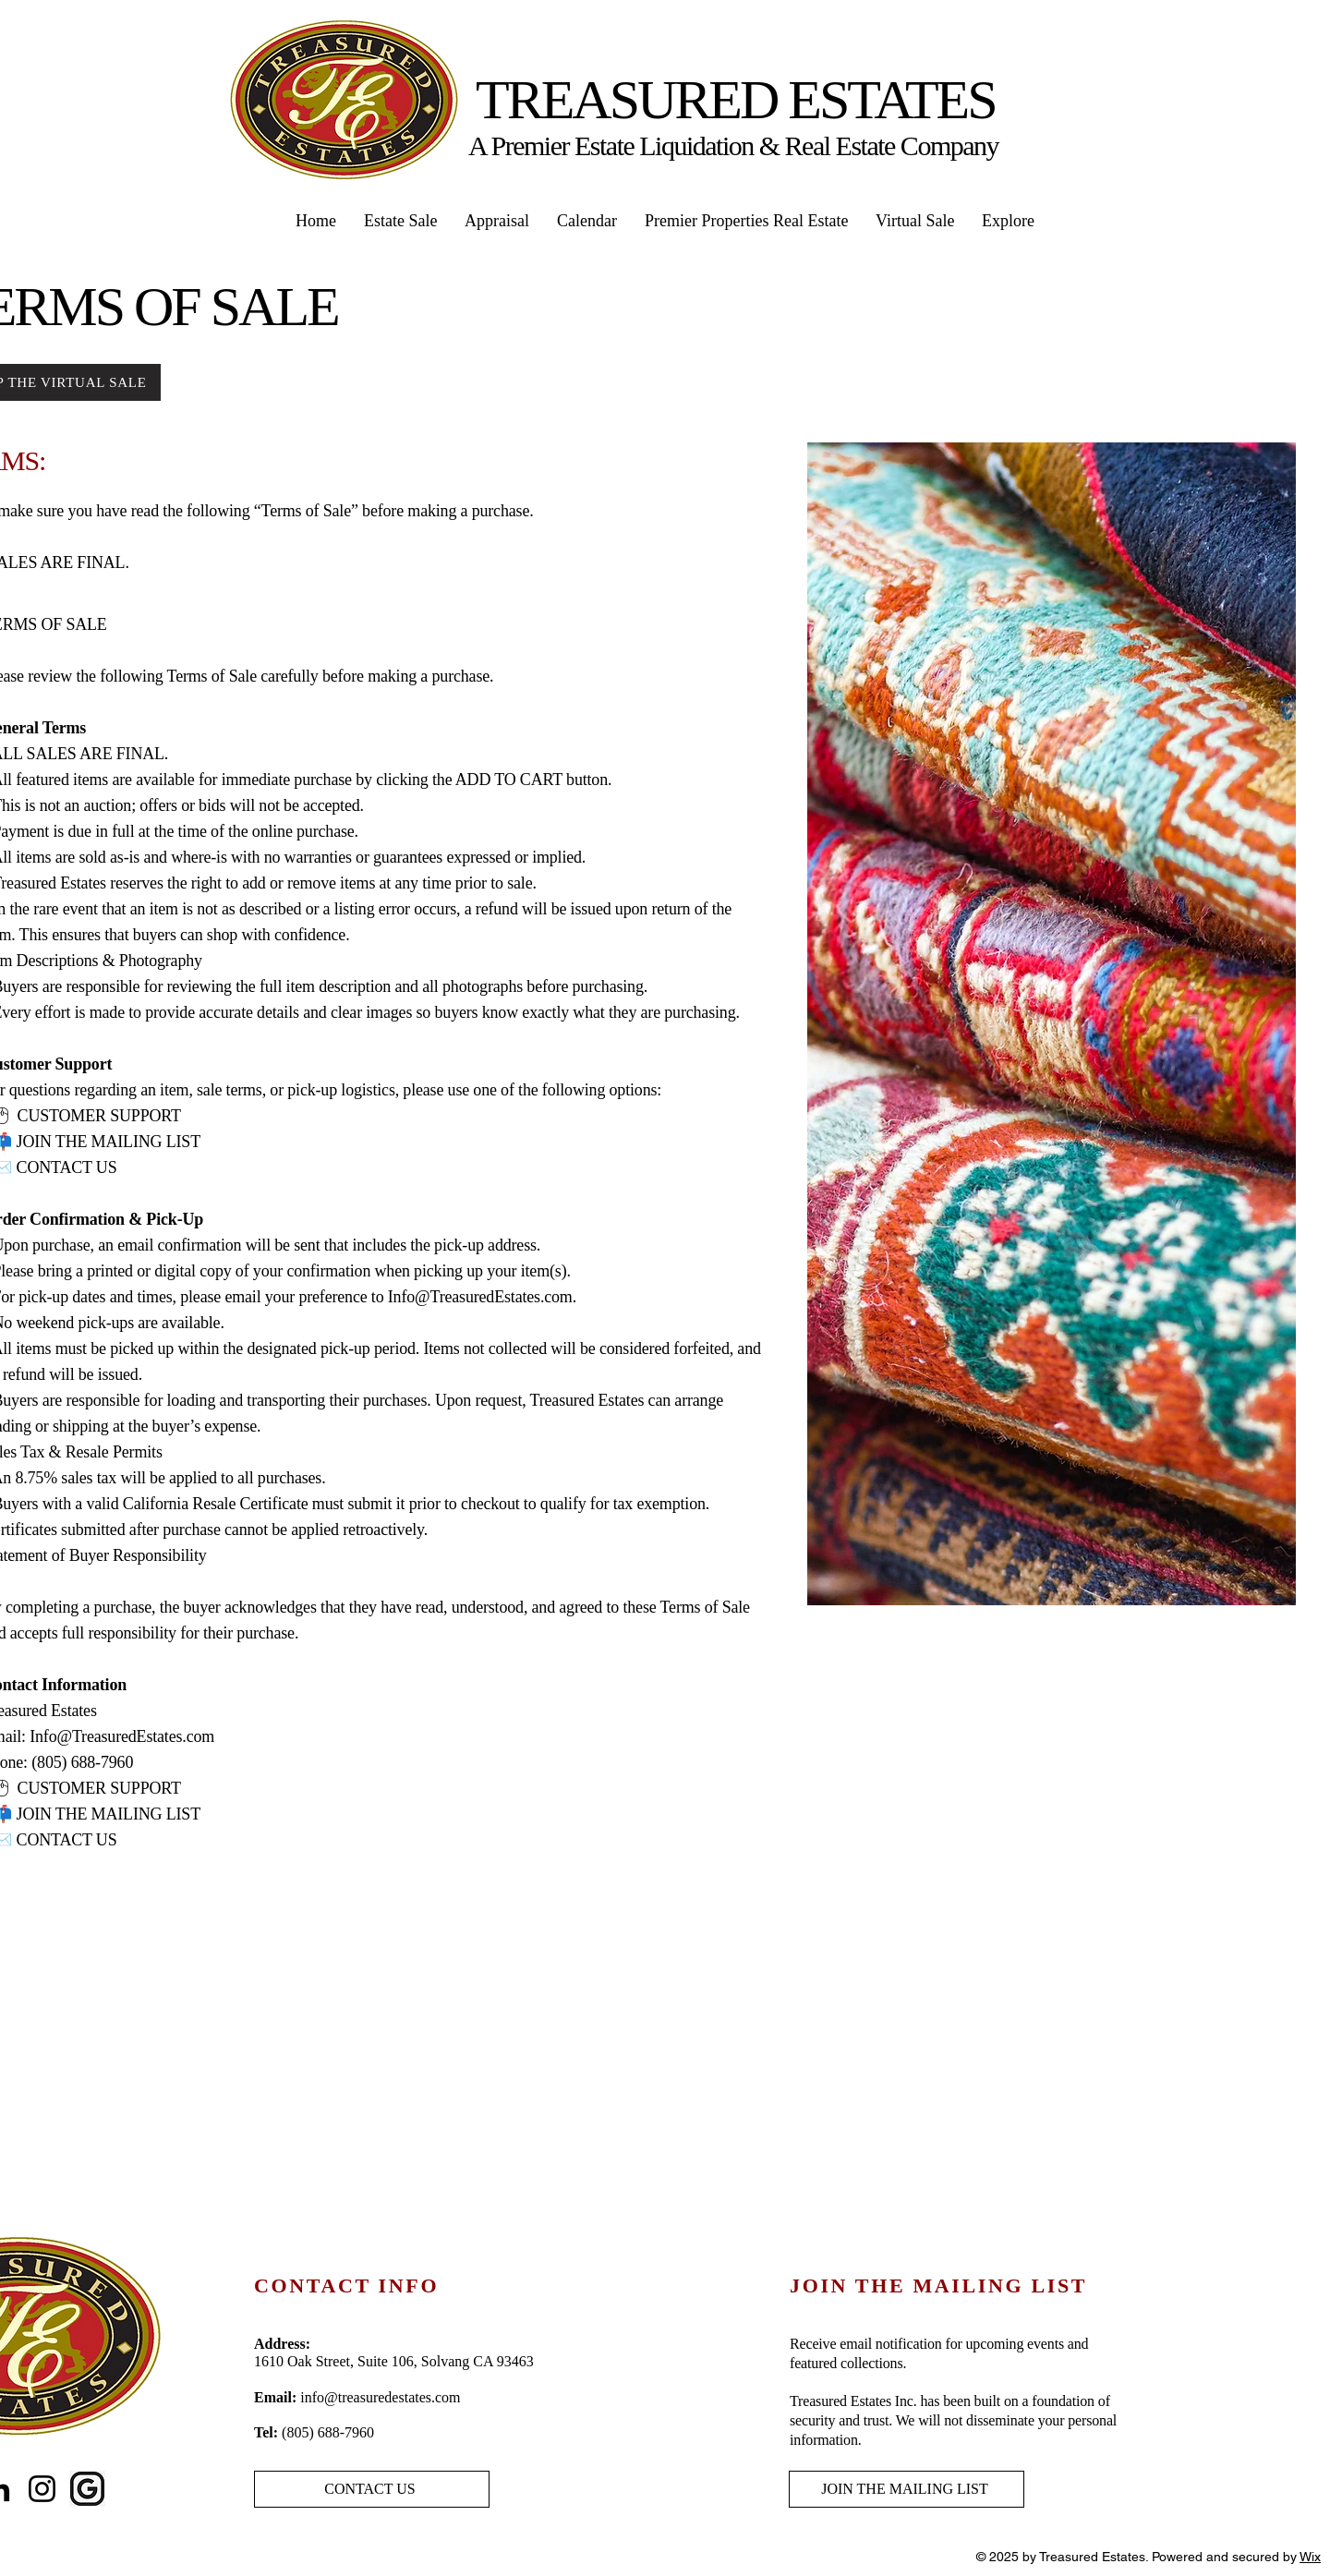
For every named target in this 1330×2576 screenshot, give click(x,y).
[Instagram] (42, 2489)
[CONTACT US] (372, 2489)
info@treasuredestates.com (380, 2397)
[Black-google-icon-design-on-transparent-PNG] (87, 2489)
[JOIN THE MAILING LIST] (906, 2489)
